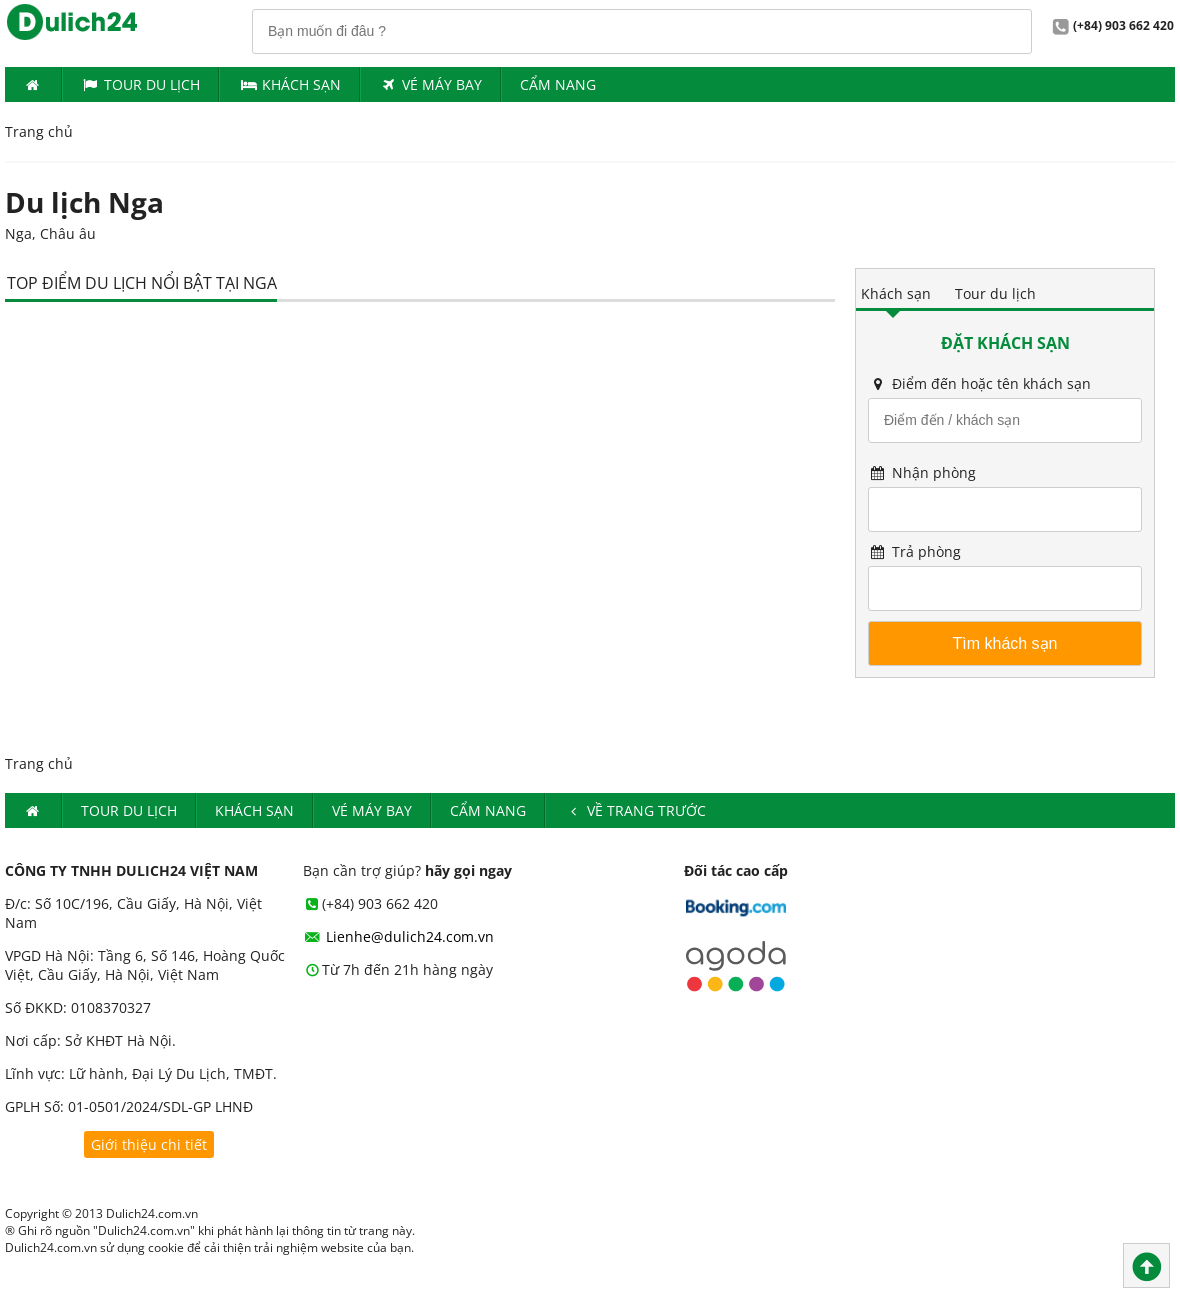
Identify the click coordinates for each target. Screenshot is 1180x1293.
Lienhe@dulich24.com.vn (399, 936)
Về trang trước (635, 810)
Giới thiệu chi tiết (149, 1144)
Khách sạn (896, 293)
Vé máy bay (431, 84)
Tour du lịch (141, 84)
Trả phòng (914, 551)
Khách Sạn (289, 84)
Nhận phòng (922, 472)
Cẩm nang (558, 84)
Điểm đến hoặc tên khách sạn (979, 383)
